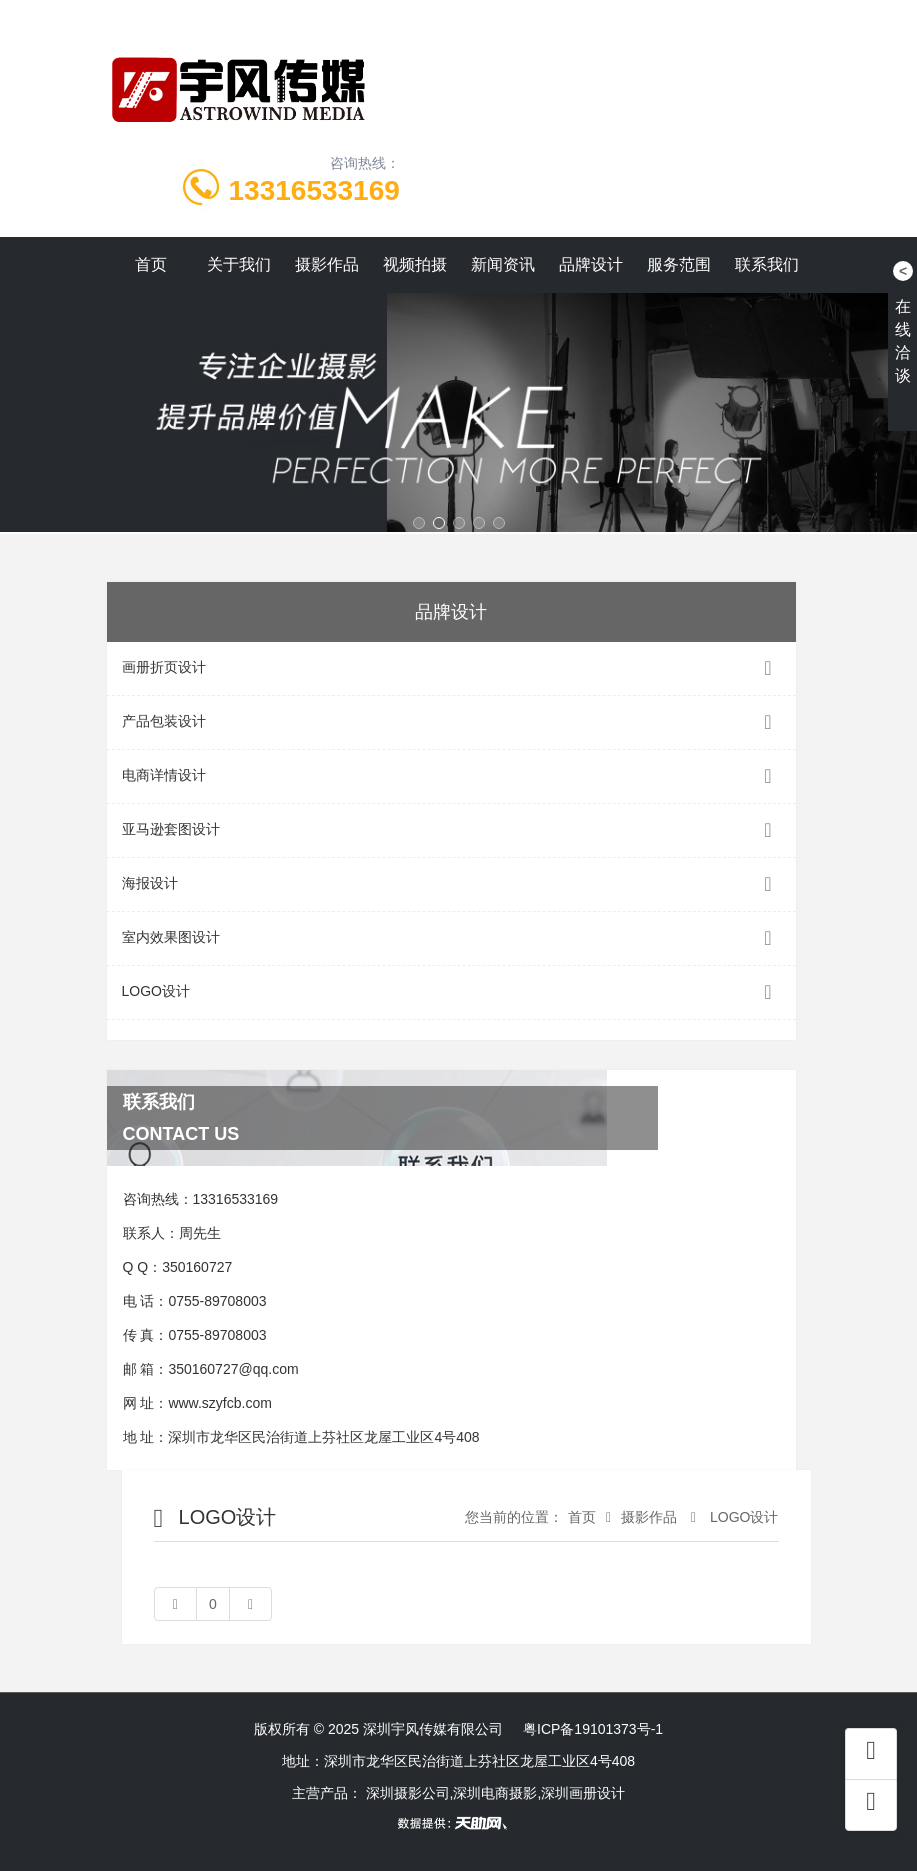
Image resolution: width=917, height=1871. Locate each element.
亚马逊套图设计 (451, 830)
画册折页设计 (451, 668)
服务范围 (679, 264)
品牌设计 (591, 264)
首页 (151, 264)
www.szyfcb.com (219, 1403)
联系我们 (767, 264)
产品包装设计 (451, 722)
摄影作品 (327, 264)
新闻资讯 (503, 264)
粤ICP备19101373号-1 (593, 1729)
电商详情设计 (451, 776)
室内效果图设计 (451, 938)
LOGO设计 (451, 992)
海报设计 (451, 884)
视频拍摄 (415, 264)
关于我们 (239, 264)
